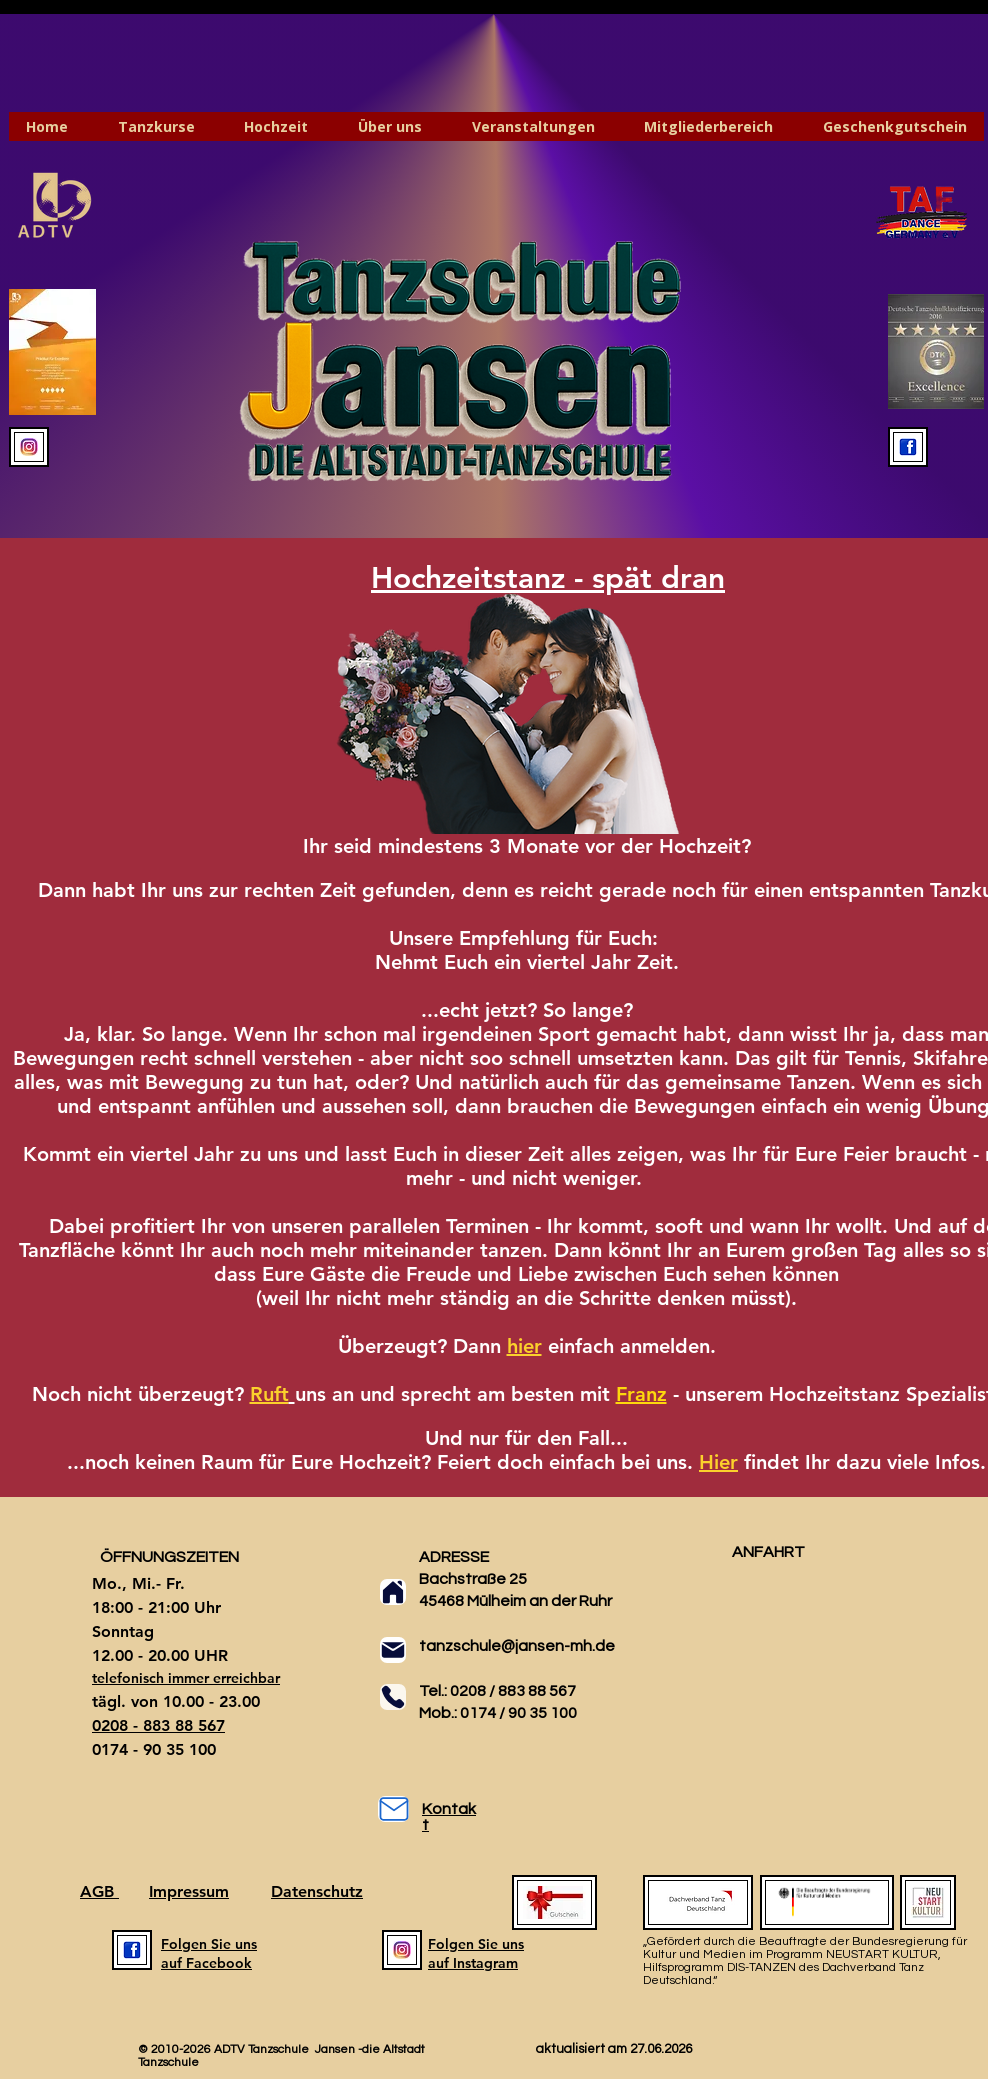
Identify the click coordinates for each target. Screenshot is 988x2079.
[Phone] (393, 1697)
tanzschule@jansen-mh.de (517, 1646)
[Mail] (393, 1650)
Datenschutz (317, 1891)
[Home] (393, 1592)
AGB (99, 1891)
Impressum (189, 1891)
